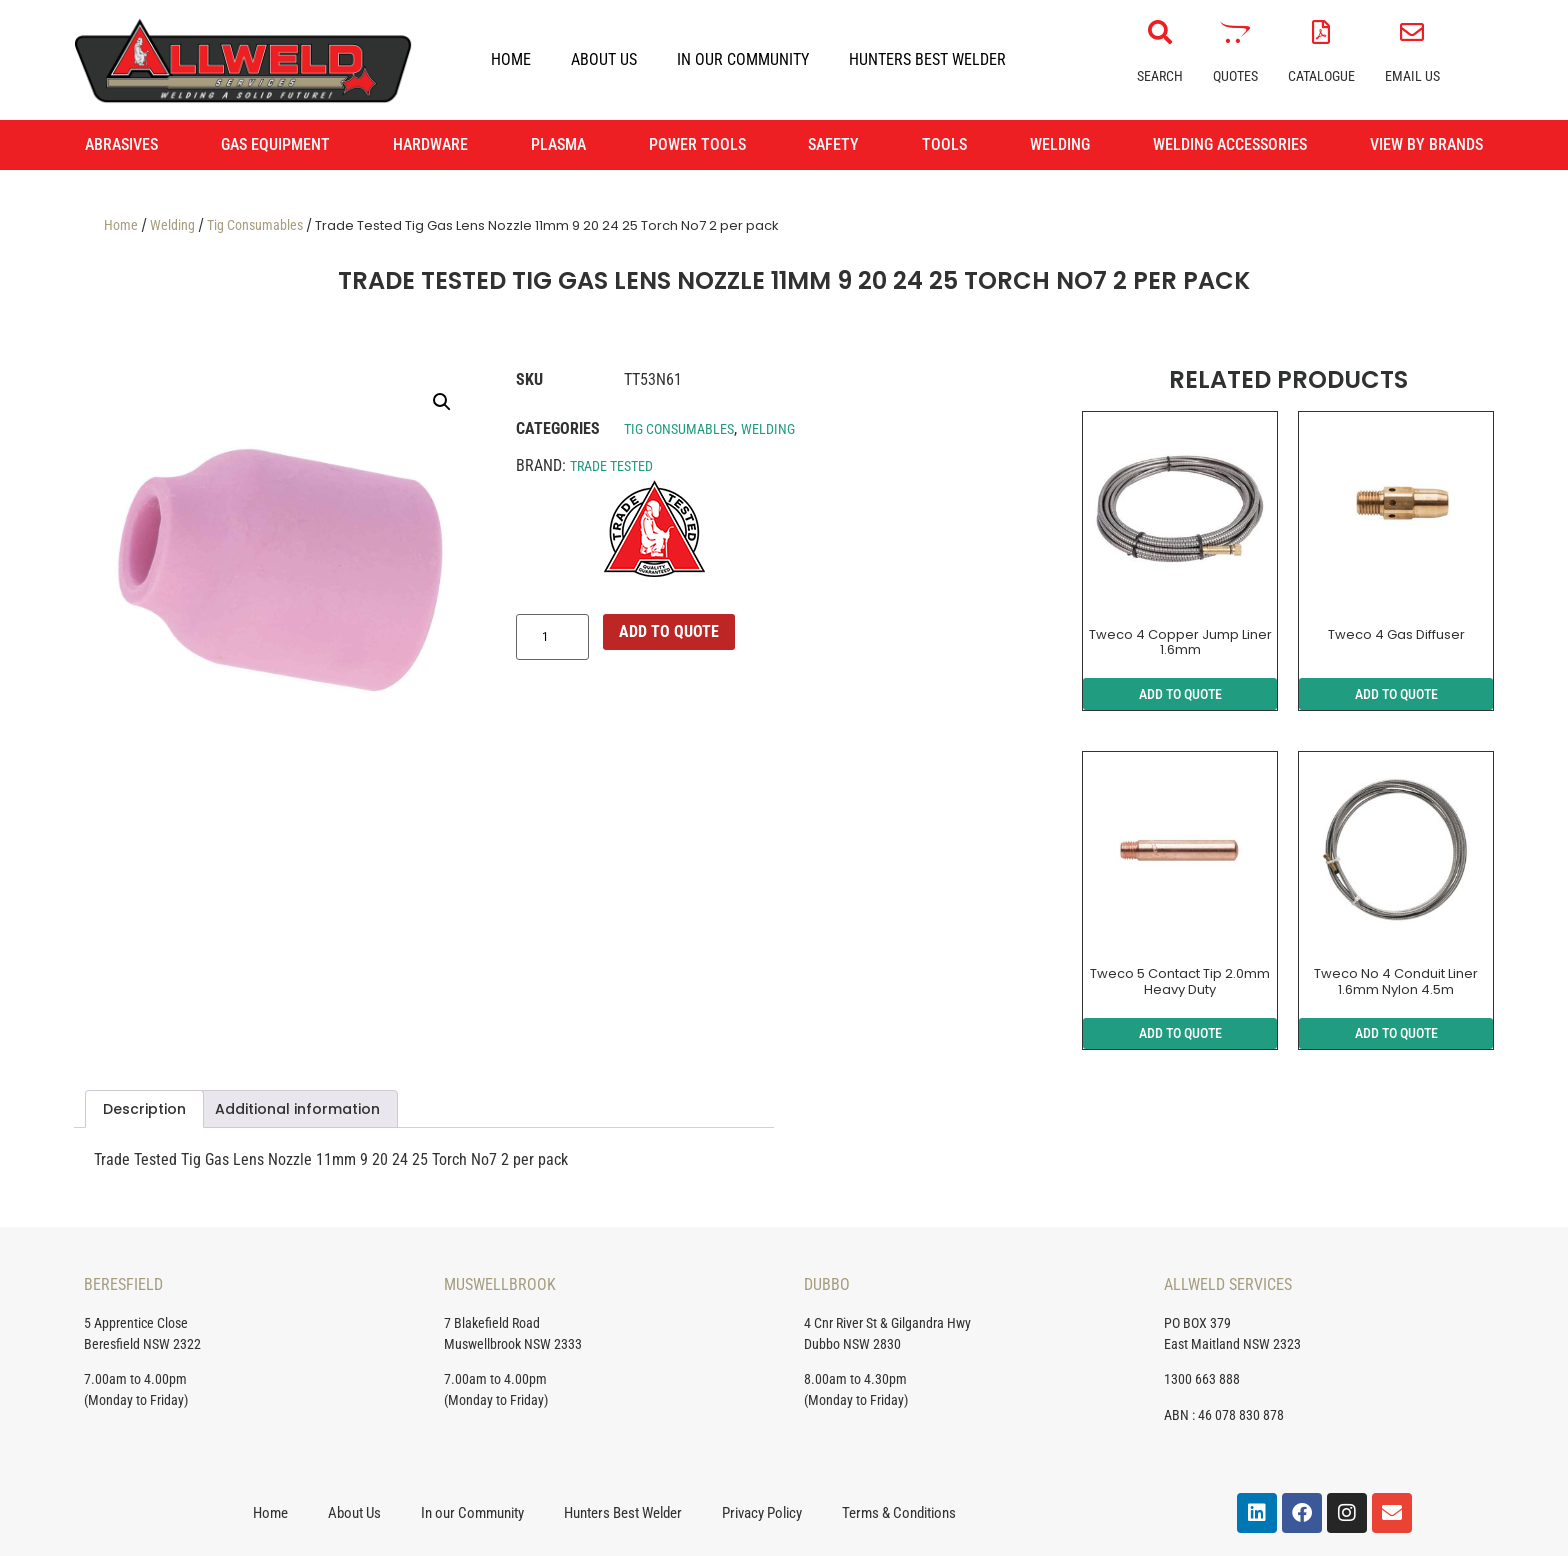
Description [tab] (144, 1109)
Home (511, 59)
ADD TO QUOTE (669, 631)
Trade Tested (611, 466)
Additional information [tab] (297, 1109)
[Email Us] (1412, 32)
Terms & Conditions (899, 1513)
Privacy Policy (762, 1513)
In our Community (743, 59)
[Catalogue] (1321, 32)
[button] (442, 402)
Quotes (1235, 76)
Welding (172, 225)
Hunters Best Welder (927, 59)
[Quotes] (1235, 32)
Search (1160, 76)
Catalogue (1321, 76)
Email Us (1412, 76)
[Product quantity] (552, 637)
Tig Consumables (255, 225)
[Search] (1160, 32)
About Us (604, 59)
